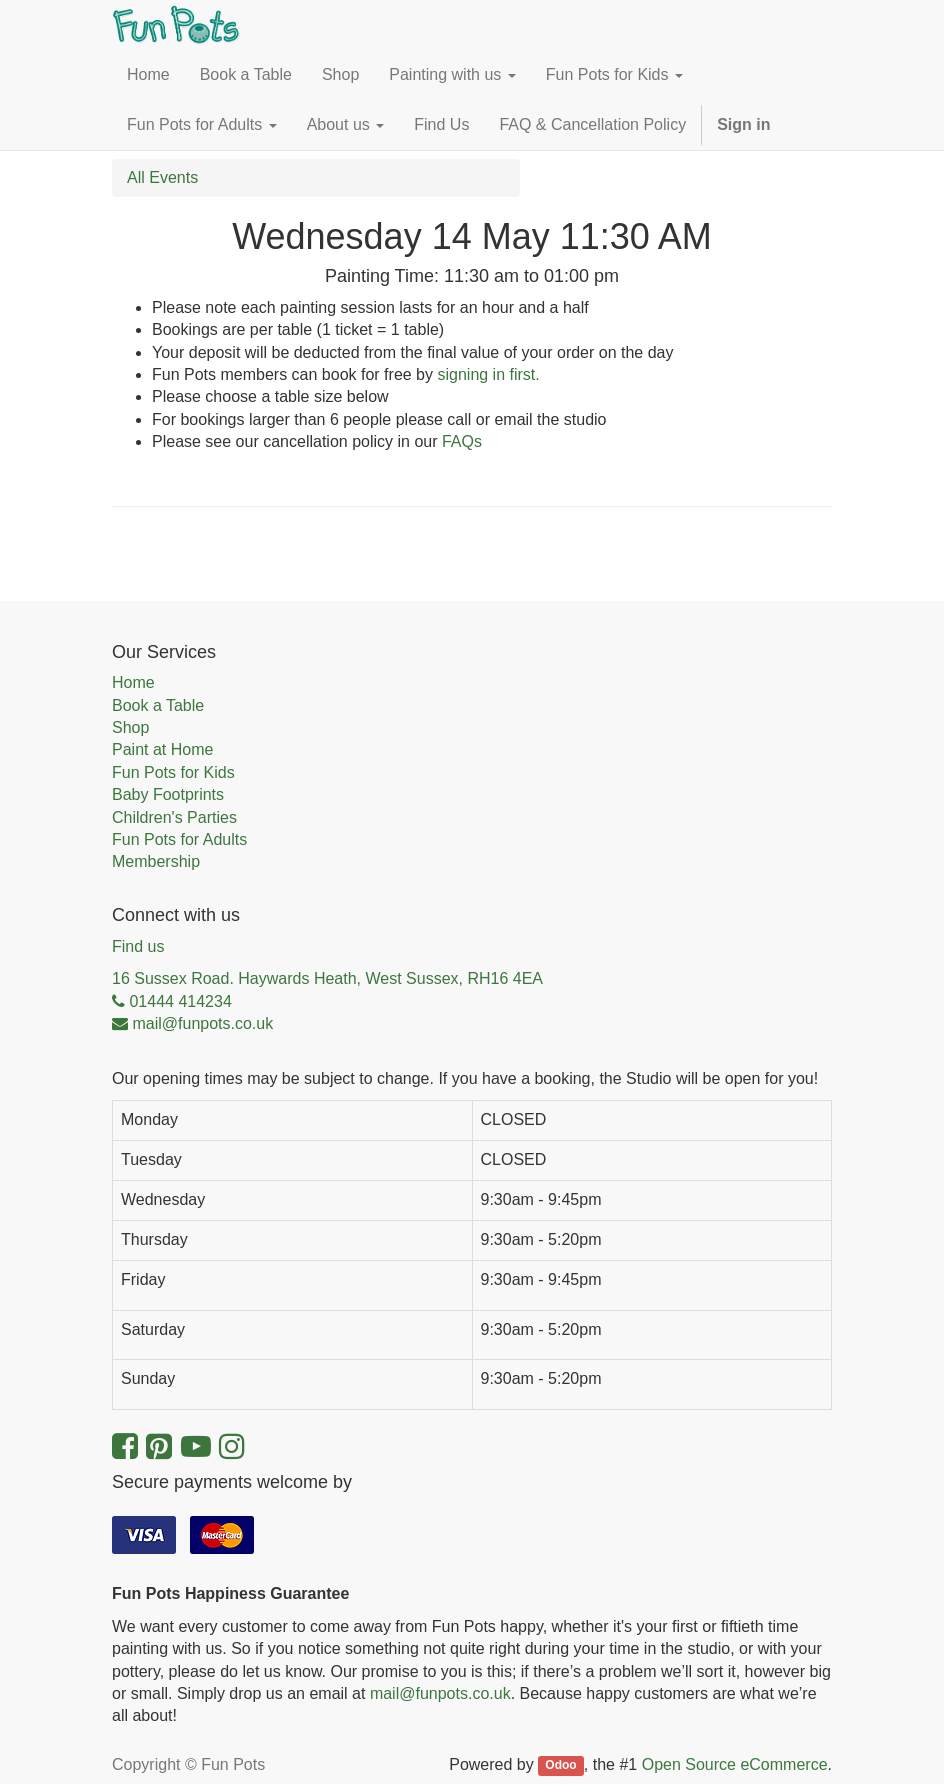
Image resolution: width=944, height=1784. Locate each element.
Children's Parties (174, 817)
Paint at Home (162, 749)
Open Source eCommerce (735, 1764)
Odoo (560, 1766)
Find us (138, 946)
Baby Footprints (168, 794)
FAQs (462, 441)
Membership (156, 861)
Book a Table (158, 705)
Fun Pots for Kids (173, 772)
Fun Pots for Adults (179, 839)
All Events (162, 177)
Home (133, 682)
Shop (130, 727)
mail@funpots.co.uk (440, 1693)
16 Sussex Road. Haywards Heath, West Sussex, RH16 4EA (327, 978)
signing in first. (488, 374)
